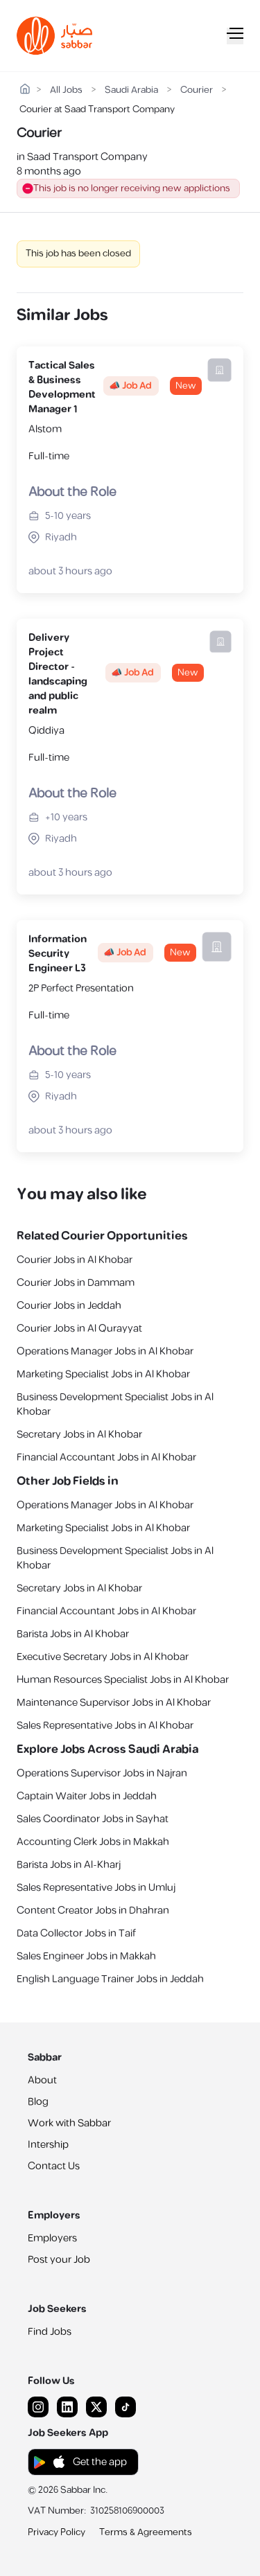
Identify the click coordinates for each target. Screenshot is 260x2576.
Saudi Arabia (131, 90)
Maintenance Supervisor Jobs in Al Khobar (114, 1703)
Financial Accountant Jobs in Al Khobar (106, 1457)
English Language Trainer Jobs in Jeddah (110, 1979)
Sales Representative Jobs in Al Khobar (105, 1725)
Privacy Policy (56, 2532)
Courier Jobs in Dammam (76, 1283)
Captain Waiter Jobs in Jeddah (87, 1796)
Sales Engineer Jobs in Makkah (86, 1956)
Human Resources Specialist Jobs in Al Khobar (123, 1680)
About (42, 2080)
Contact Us (54, 2166)
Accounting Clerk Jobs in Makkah (93, 1842)
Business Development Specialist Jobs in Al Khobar (115, 1404)
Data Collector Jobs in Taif (76, 1933)
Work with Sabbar (69, 2123)
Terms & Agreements (145, 2532)
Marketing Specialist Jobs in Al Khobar (103, 1374)
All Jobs (66, 90)
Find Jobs (49, 2331)
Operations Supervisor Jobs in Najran (102, 1773)
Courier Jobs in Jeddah (69, 1306)
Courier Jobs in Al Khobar (74, 1260)
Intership (48, 2144)
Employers (52, 2238)
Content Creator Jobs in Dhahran (93, 1910)
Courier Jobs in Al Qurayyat (79, 1328)
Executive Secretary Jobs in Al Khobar (103, 1657)
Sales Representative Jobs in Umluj (96, 1888)
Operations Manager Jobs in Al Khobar (105, 1351)
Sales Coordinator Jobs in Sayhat (92, 1819)
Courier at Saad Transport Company (97, 110)
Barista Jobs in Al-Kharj (69, 1865)
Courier (196, 90)
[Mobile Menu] (235, 36)
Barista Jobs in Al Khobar (73, 1634)
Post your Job (59, 2259)
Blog (38, 2101)
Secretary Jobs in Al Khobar (79, 1435)
